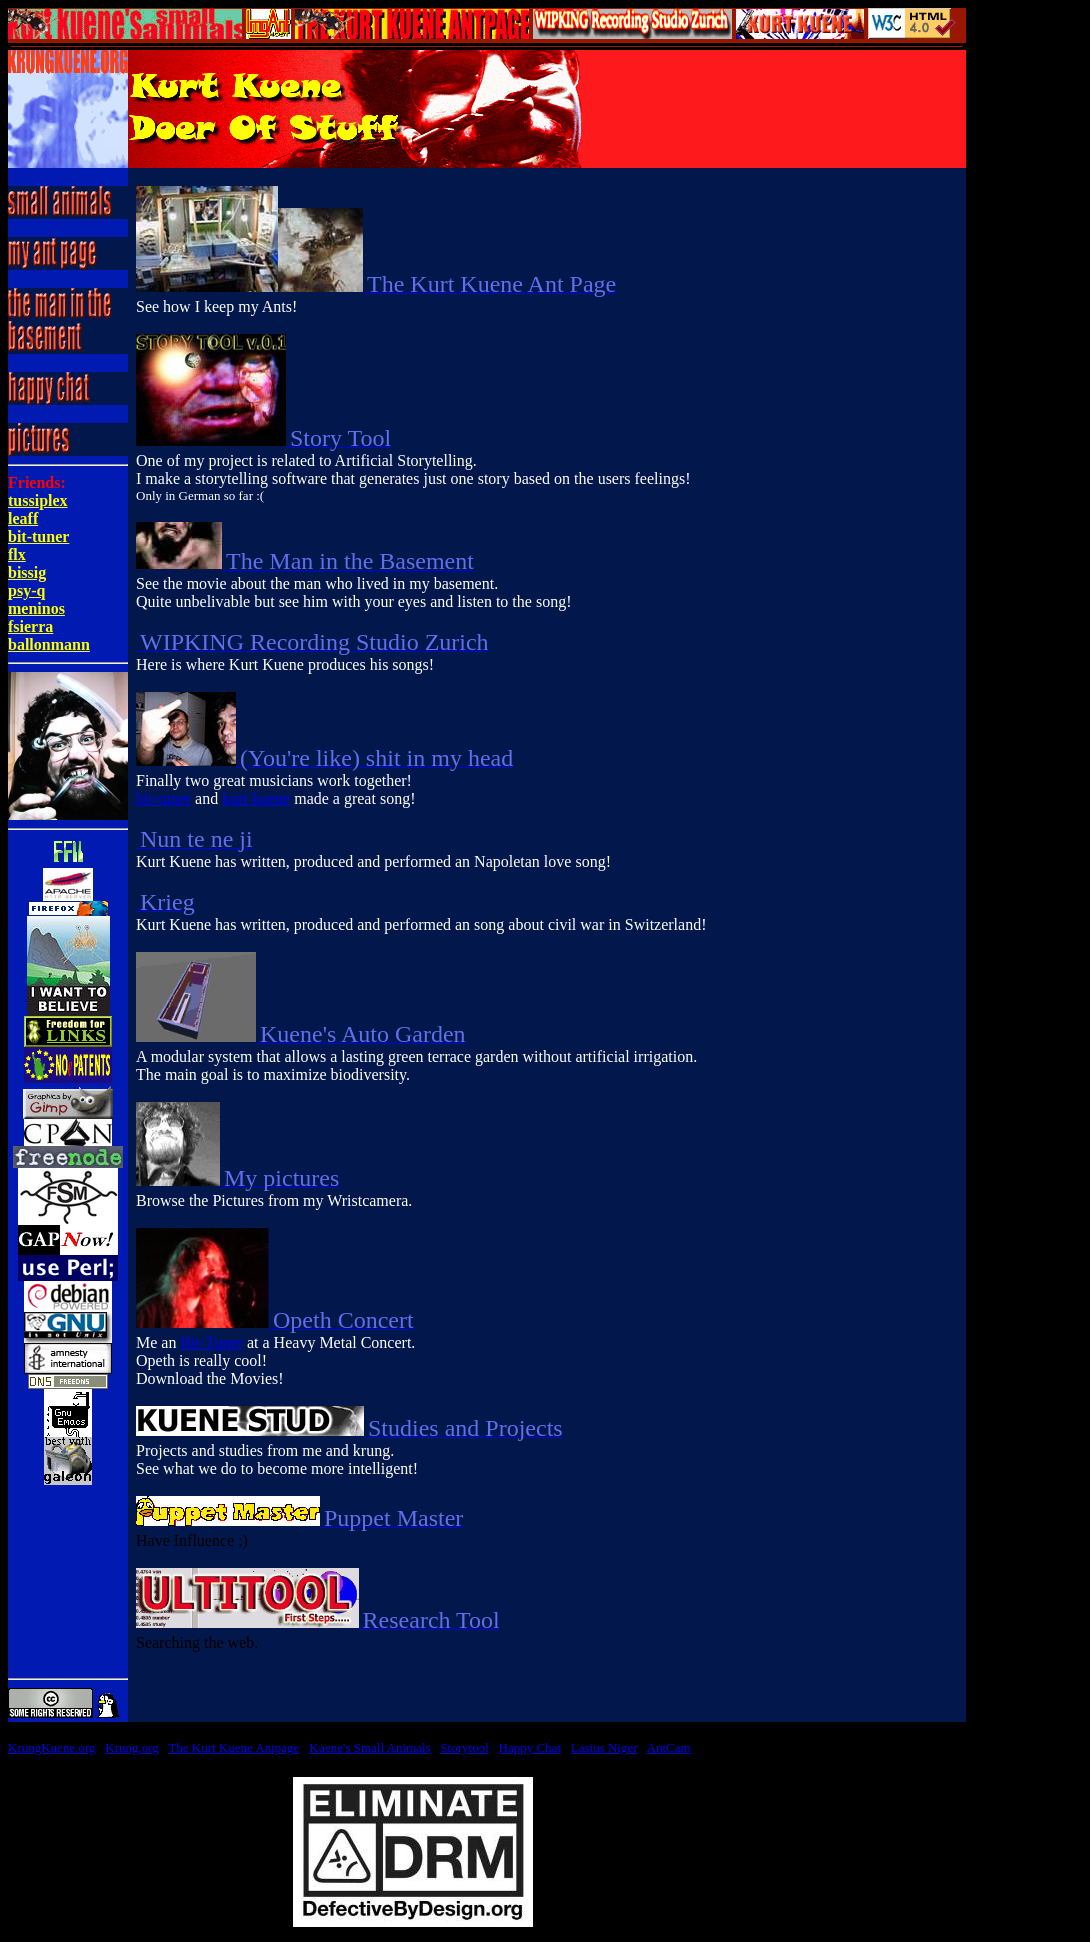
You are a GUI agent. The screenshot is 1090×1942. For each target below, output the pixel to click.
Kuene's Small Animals (370, 1747)
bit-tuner (38, 536)
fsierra (30, 626)
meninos (36, 608)
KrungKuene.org (52, 1747)
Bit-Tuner (211, 1342)
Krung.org (132, 1747)
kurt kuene (256, 798)
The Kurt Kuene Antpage (233, 1747)
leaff (23, 518)
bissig (27, 572)
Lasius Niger (604, 1747)
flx (17, 554)
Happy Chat (530, 1747)
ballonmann (49, 644)
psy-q (26, 590)
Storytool (464, 1747)
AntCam (669, 1747)
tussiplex (38, 500)
